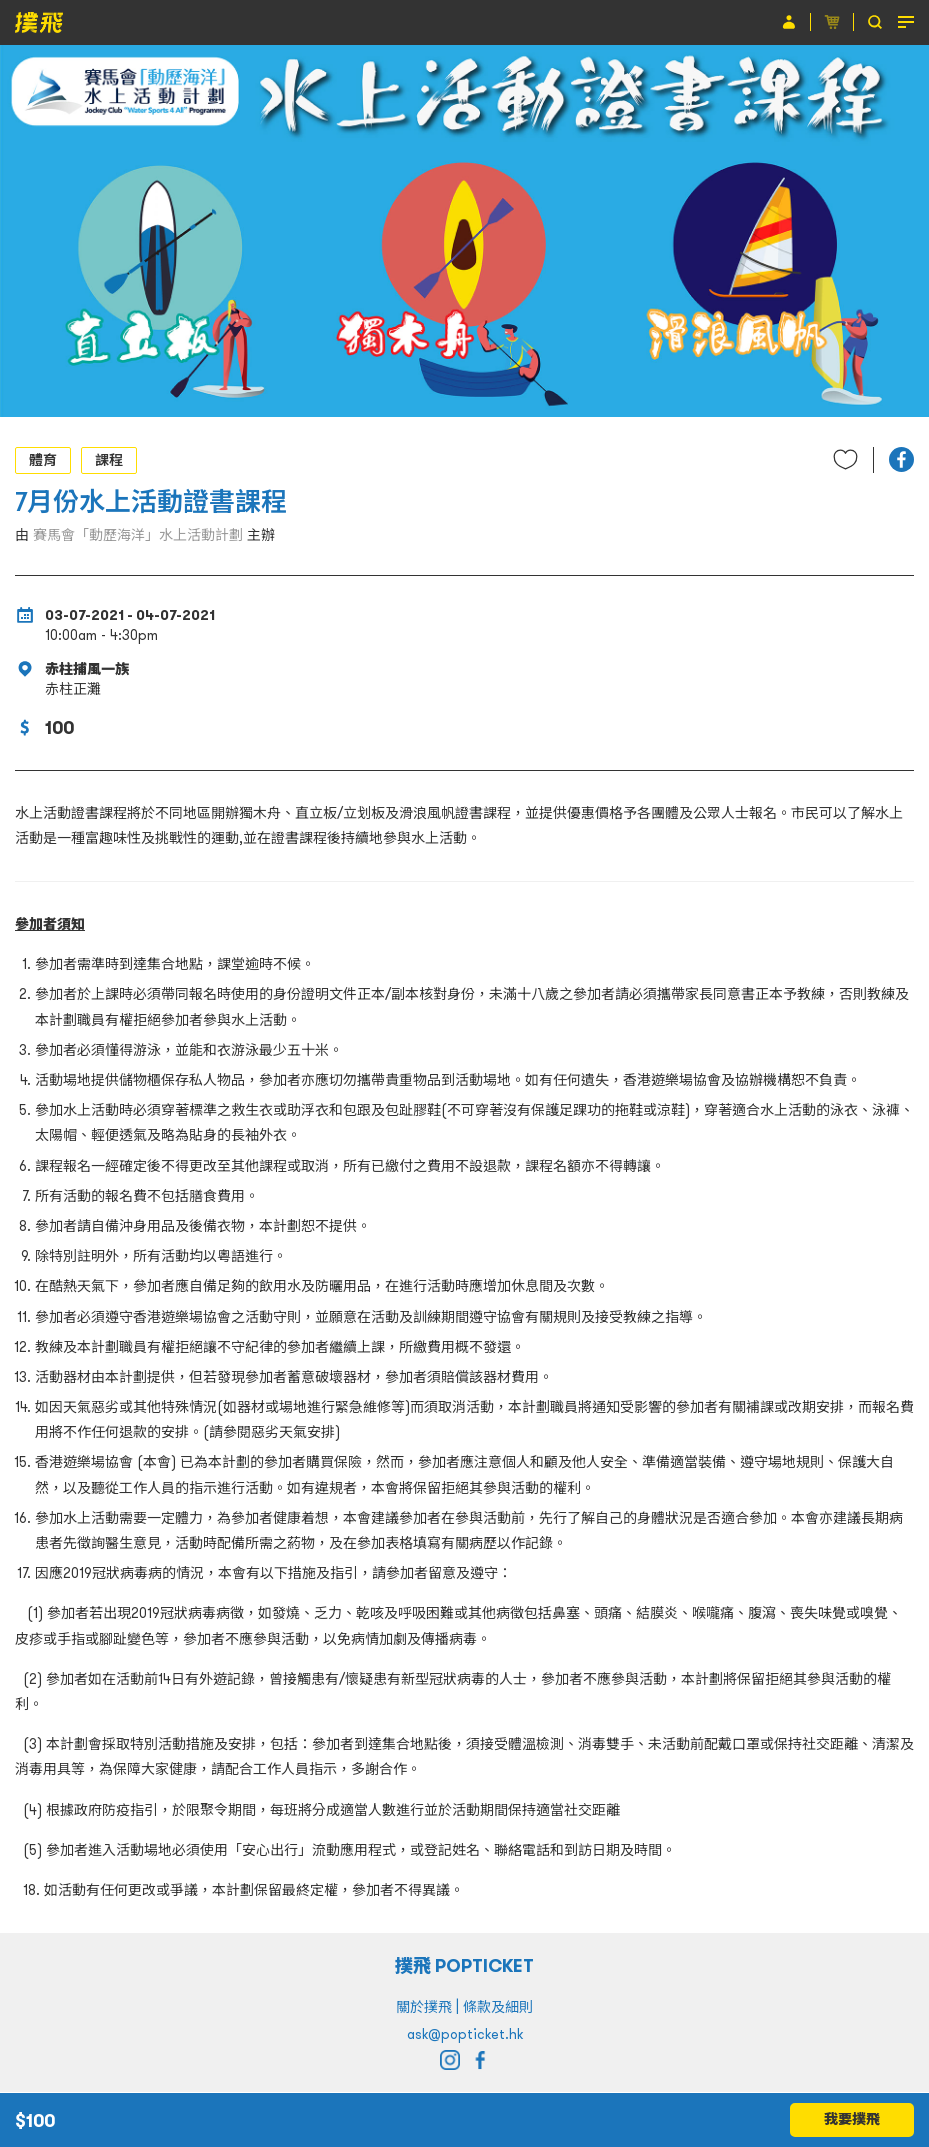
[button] (901, 459)
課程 (109, 460)
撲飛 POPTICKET (464, 1965)
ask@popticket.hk (465, 2034)
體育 (43, 460)
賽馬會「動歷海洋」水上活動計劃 (138, 535)
